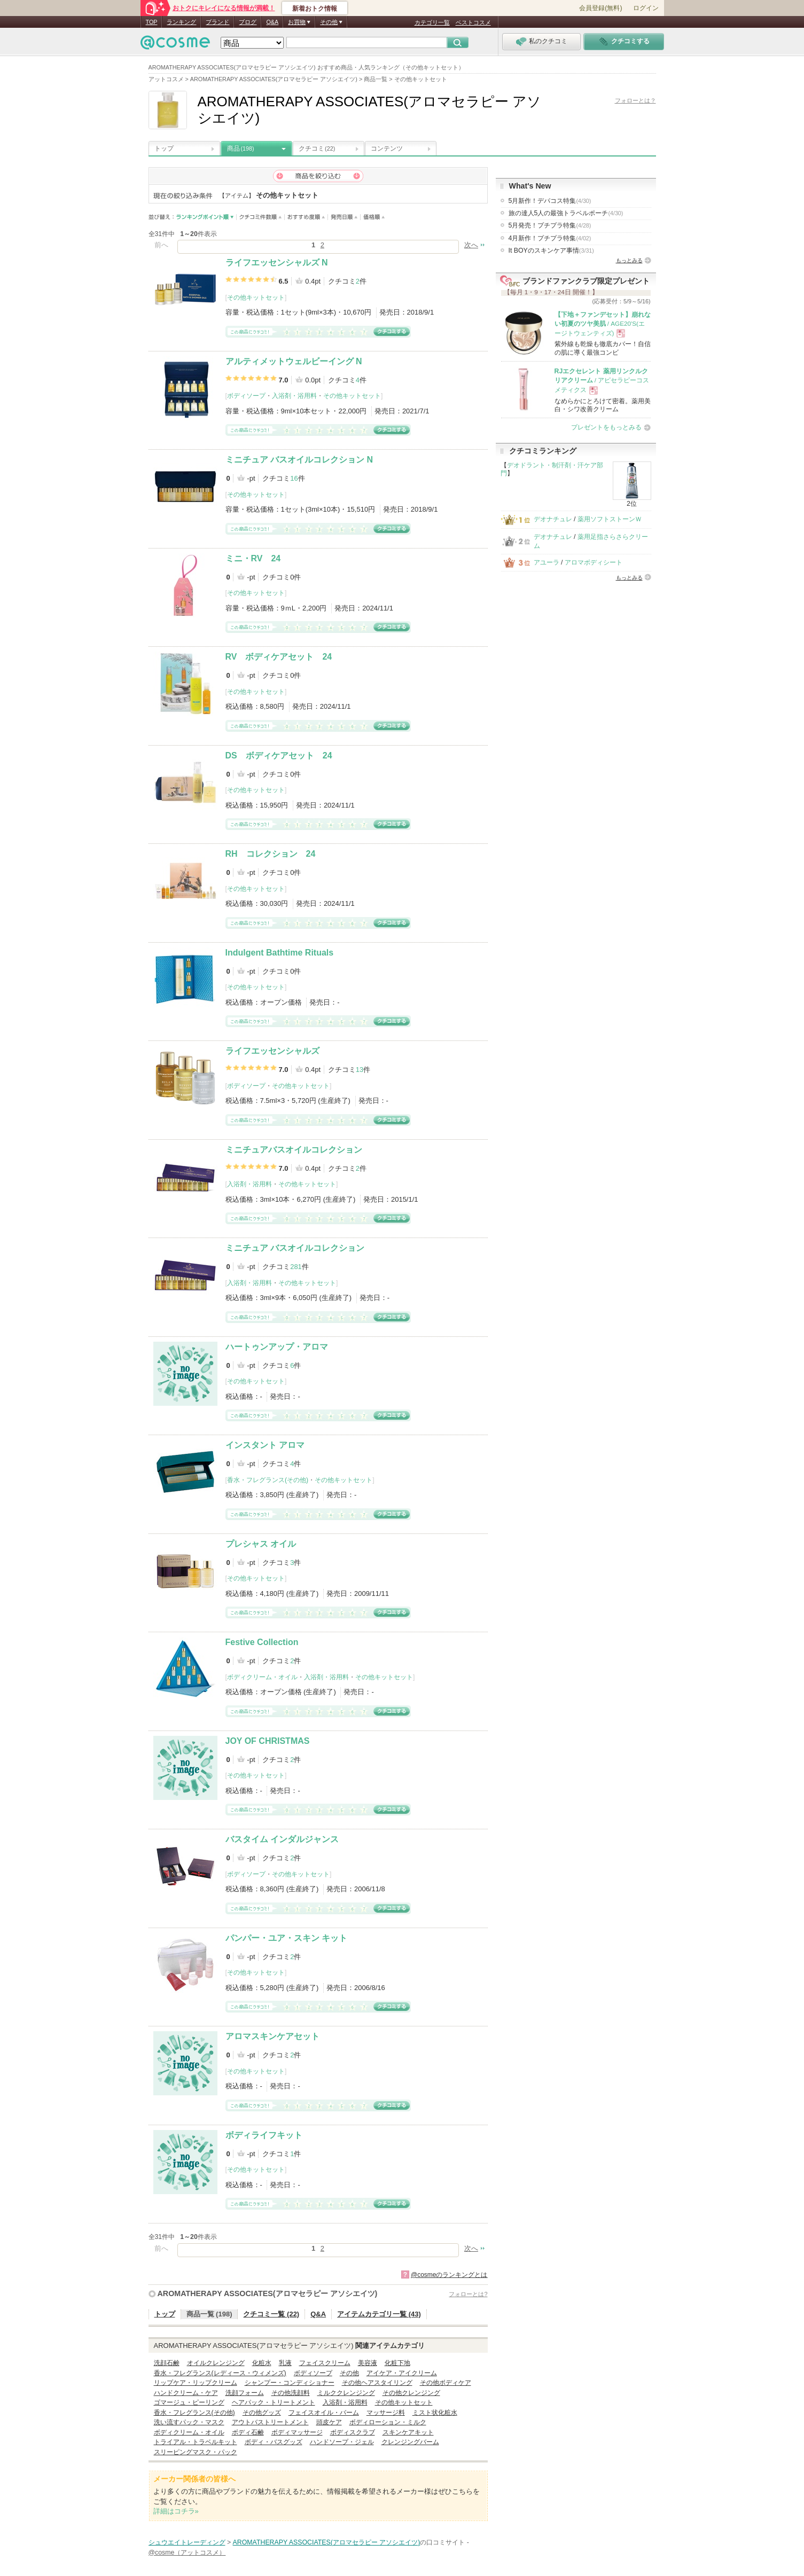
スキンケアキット (408, 2432)
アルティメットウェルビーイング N (293, 361)
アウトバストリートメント (270, 2422)
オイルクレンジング (216, 2363)
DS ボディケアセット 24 (278, 755)
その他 (349, 2373)
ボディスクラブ (352, 2432)
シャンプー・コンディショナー (289, 2382)
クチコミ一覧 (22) (271, 2314)
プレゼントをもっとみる (606, 427)
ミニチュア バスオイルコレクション (294, 1247)
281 (296, 1267)
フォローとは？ (635, 100)
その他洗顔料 (290, 2393)
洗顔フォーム (244, 2393)
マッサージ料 (385, 2412)
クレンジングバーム (410, 2442)
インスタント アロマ (265, 1445)
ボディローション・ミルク (387, 2422)
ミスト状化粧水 (434, 2412)
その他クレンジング (411, 2393)
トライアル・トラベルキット (195, 2442)
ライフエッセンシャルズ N (276, 262)
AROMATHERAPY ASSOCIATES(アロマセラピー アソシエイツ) (268, 2293)
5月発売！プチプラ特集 (550, 225)
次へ (471, 245)
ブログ (247, 22)
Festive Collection (262, 1642)
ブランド (217, 22)
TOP (152, 22)
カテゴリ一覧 (432, 22)
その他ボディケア (445, 2382)
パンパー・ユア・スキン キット (286, 1938)
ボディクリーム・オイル (262, 1677)
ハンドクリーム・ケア (186, 2393)
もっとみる (629, 260)
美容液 (367, 2363)
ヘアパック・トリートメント (273, 2402)
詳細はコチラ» (176, 2511)
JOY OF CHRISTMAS (267, 1740)
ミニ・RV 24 (253, 558)
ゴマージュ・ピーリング (189, 2402)
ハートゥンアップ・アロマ (276, 1346)
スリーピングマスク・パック (195, 2452)
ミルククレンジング (346, 2393)
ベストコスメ (473, 22)
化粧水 (261, 2363)
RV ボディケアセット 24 (278, 656)
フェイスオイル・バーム (323, 2412)
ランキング (181, 22)
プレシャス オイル (260, 1543)
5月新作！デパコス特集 (550, 201)
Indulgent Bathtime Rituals (279, 952)
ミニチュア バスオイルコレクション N (299, 459)
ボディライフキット (263, 2135)
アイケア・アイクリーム (401, 2373)
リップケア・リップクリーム (195, 2382)
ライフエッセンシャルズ (272, 1050)
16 (294, 478)
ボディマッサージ (297, 2432)
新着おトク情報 (314, 8)
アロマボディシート (593, 562)
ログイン (646, 8)
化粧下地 (397, 2363)
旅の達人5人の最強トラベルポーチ (566, 213)
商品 (240, 148)
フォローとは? (468, 2294)
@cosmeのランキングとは (449, 2275)
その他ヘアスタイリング (377, 2382)
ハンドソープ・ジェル (342, 2442)
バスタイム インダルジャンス (282, 1839)
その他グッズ (262, 2412)
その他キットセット (256, 297)
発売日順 (344, 217)
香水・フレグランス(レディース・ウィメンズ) (220, 2373)
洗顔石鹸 (166, 2363)
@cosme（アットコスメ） (187, 2552)
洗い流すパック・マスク (189, 2422)
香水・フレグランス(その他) (267, 1480)
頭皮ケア (329, 2422)
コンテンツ (387, 148)
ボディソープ (246, 396)
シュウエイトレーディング (187, 2542)
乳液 (285, 2363)
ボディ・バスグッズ (273, 2442)
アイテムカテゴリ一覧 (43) (379, 2314)
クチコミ (317, 148)
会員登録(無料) (600, 8)
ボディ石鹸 (248, 2432)
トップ (164, 148)
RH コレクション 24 (270, 853)
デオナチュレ (553, 519)
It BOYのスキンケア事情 (551, 250)
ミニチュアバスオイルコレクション (293, 1149)
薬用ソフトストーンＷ (609, 519)
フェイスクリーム (324, 2363)
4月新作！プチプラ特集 (550, 238)
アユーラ (546, 562)
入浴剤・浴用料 (294, 396)
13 (359, 1070)
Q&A (272, 22)
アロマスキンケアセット (272, 2036)
